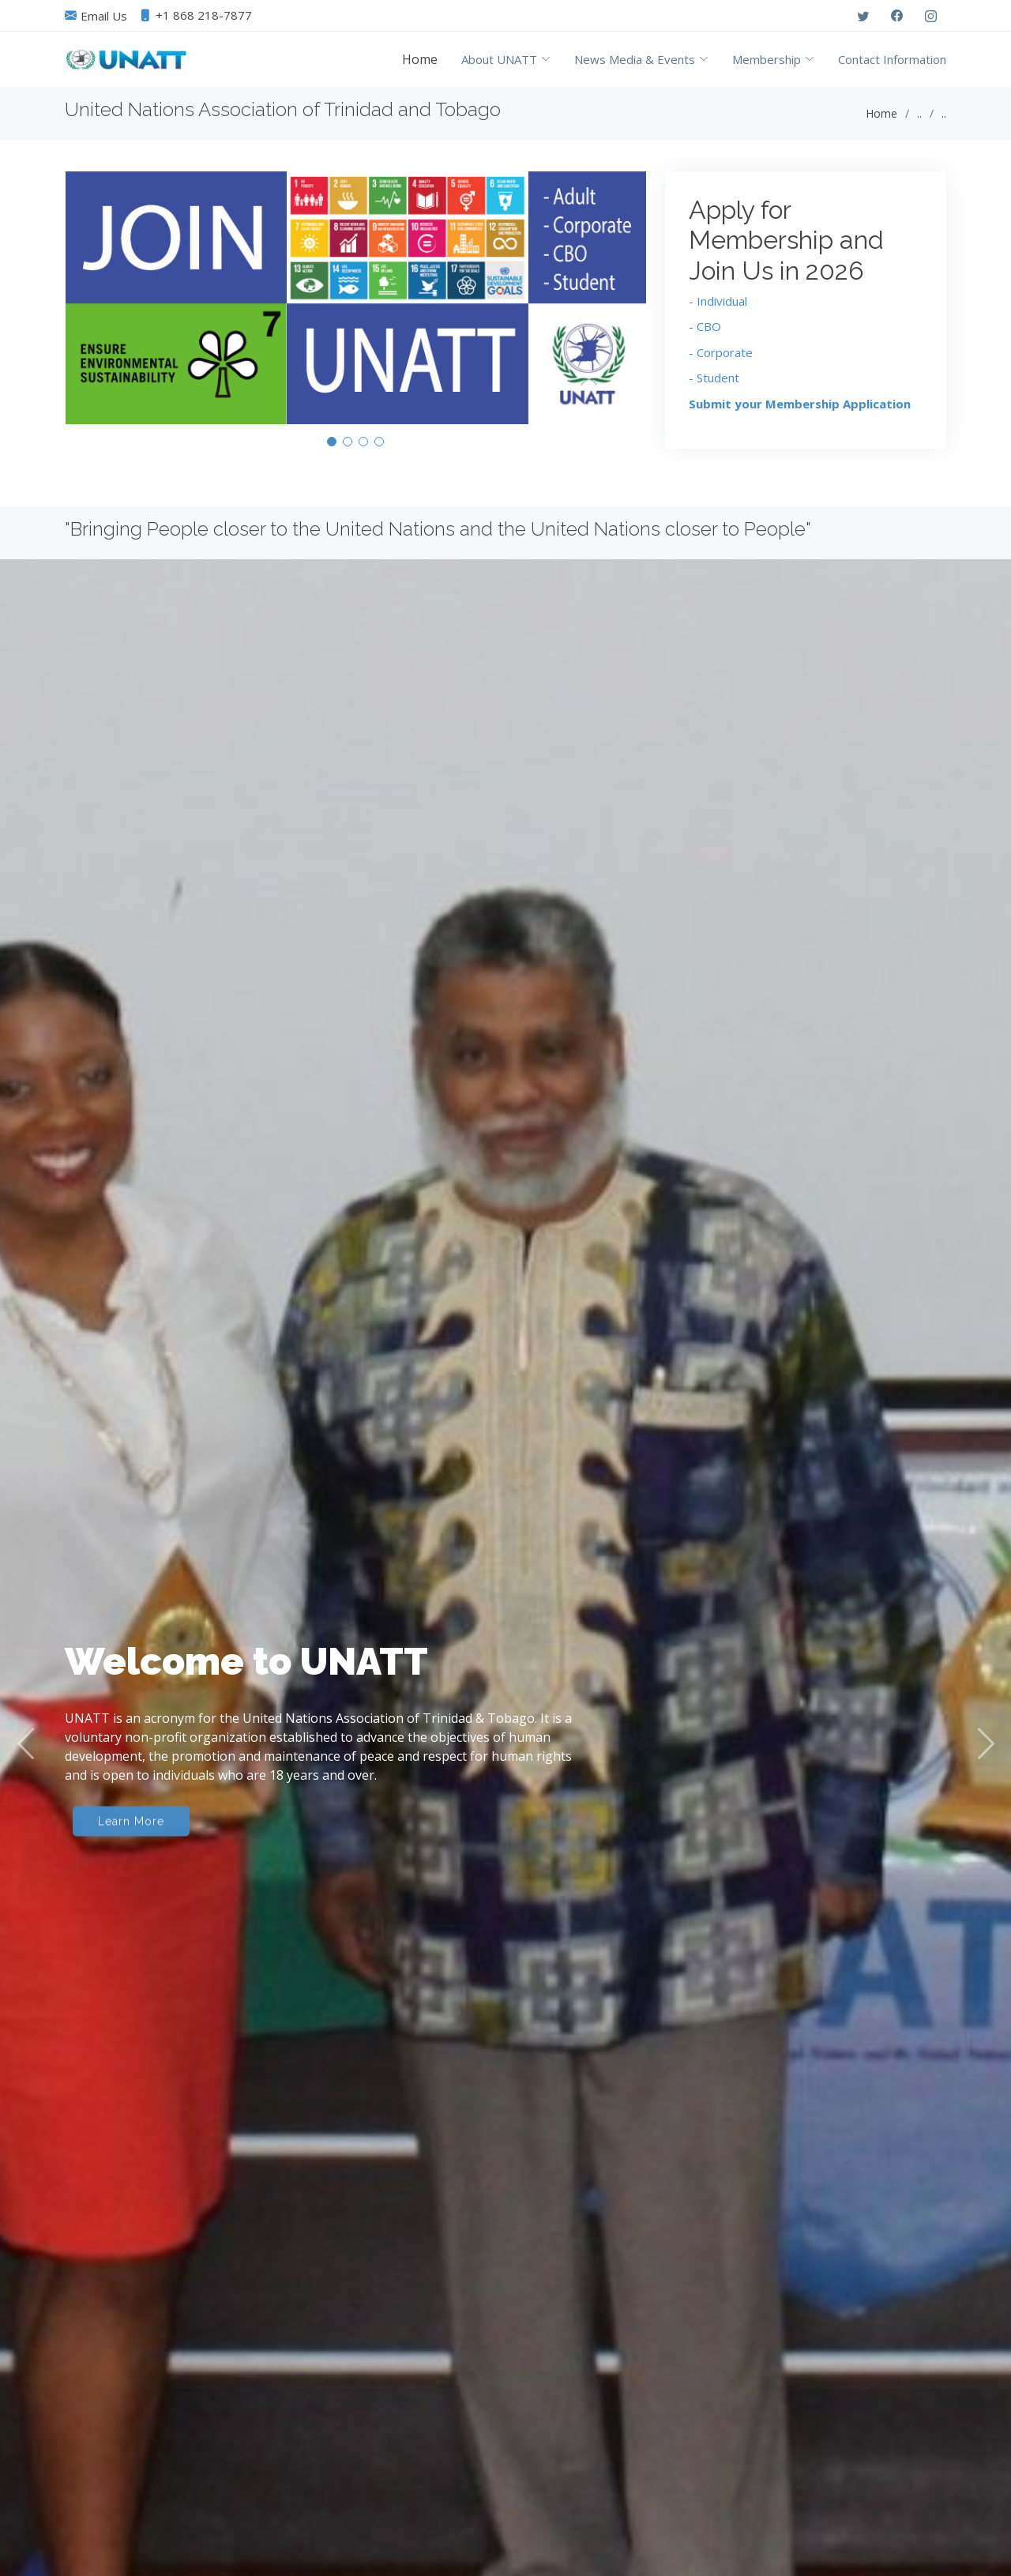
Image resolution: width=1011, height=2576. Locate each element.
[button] (331, 449)
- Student (714, 385)
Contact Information (892, 59)
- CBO (705, 334)
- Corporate (721, 360)
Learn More (131, 1888)
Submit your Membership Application (800, 411)
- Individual (718, 309)
